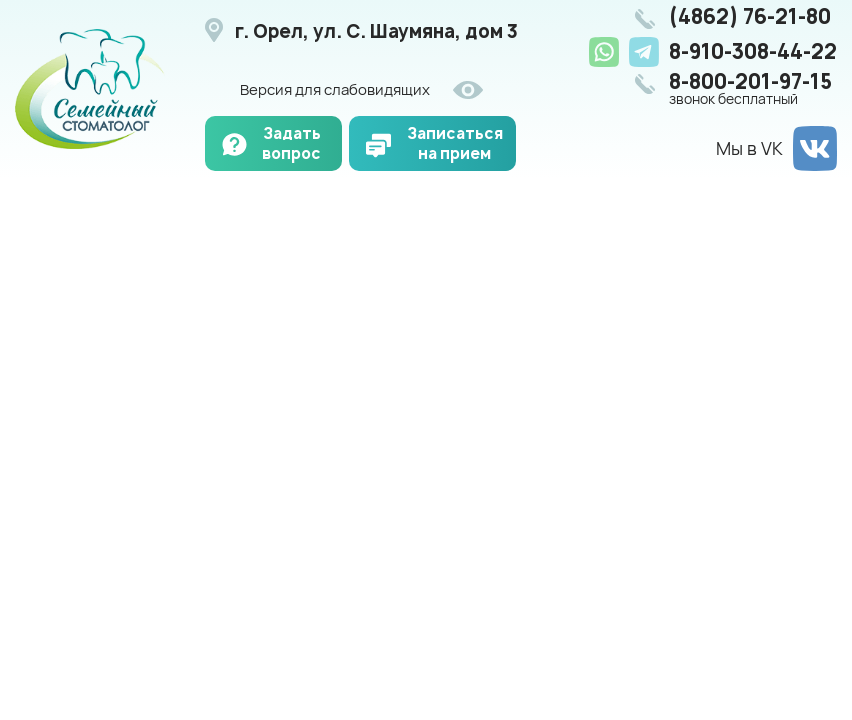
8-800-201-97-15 (753, 89)
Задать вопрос (291, 143)
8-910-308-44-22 (753, 51)
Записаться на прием (455, 143)
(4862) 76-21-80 (750, 17)
